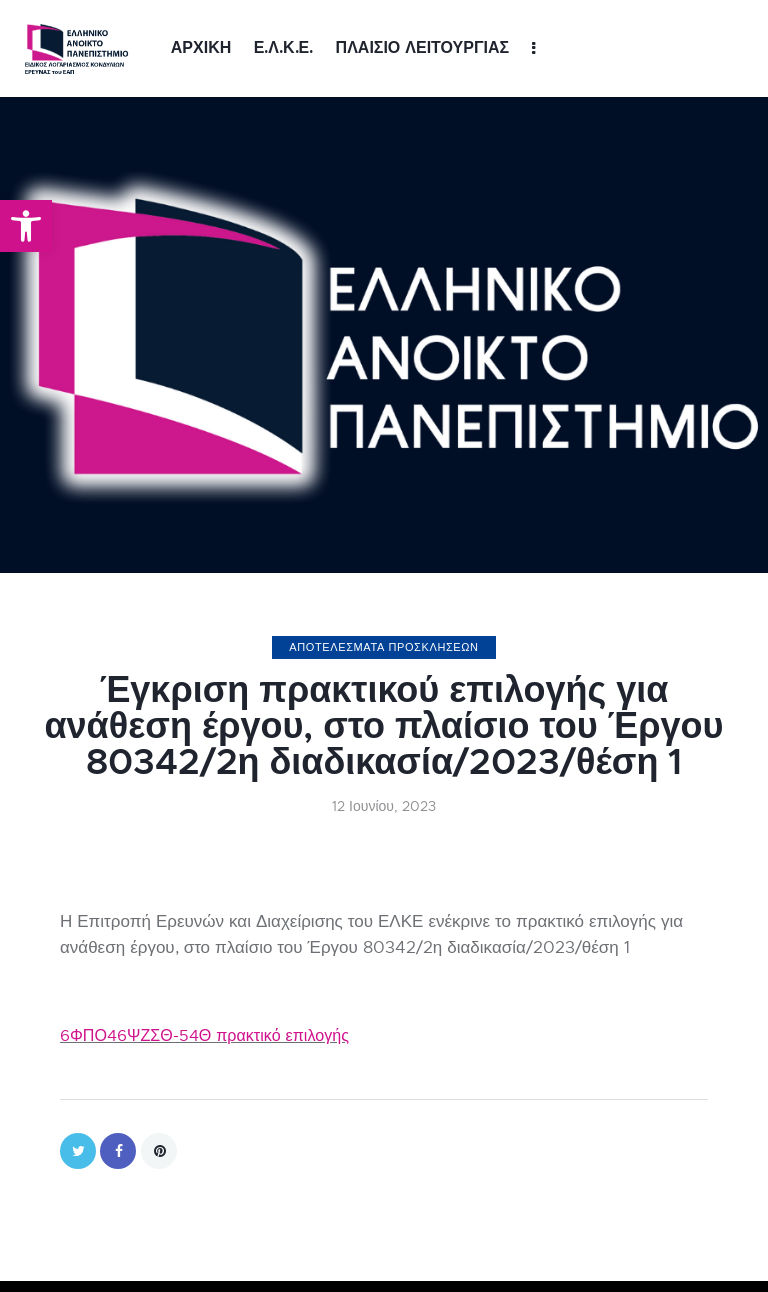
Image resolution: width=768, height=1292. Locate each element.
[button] (26, 226)
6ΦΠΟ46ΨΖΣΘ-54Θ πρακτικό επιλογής (213, 1035)
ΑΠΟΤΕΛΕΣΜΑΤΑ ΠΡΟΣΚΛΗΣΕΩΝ (383, 647)
